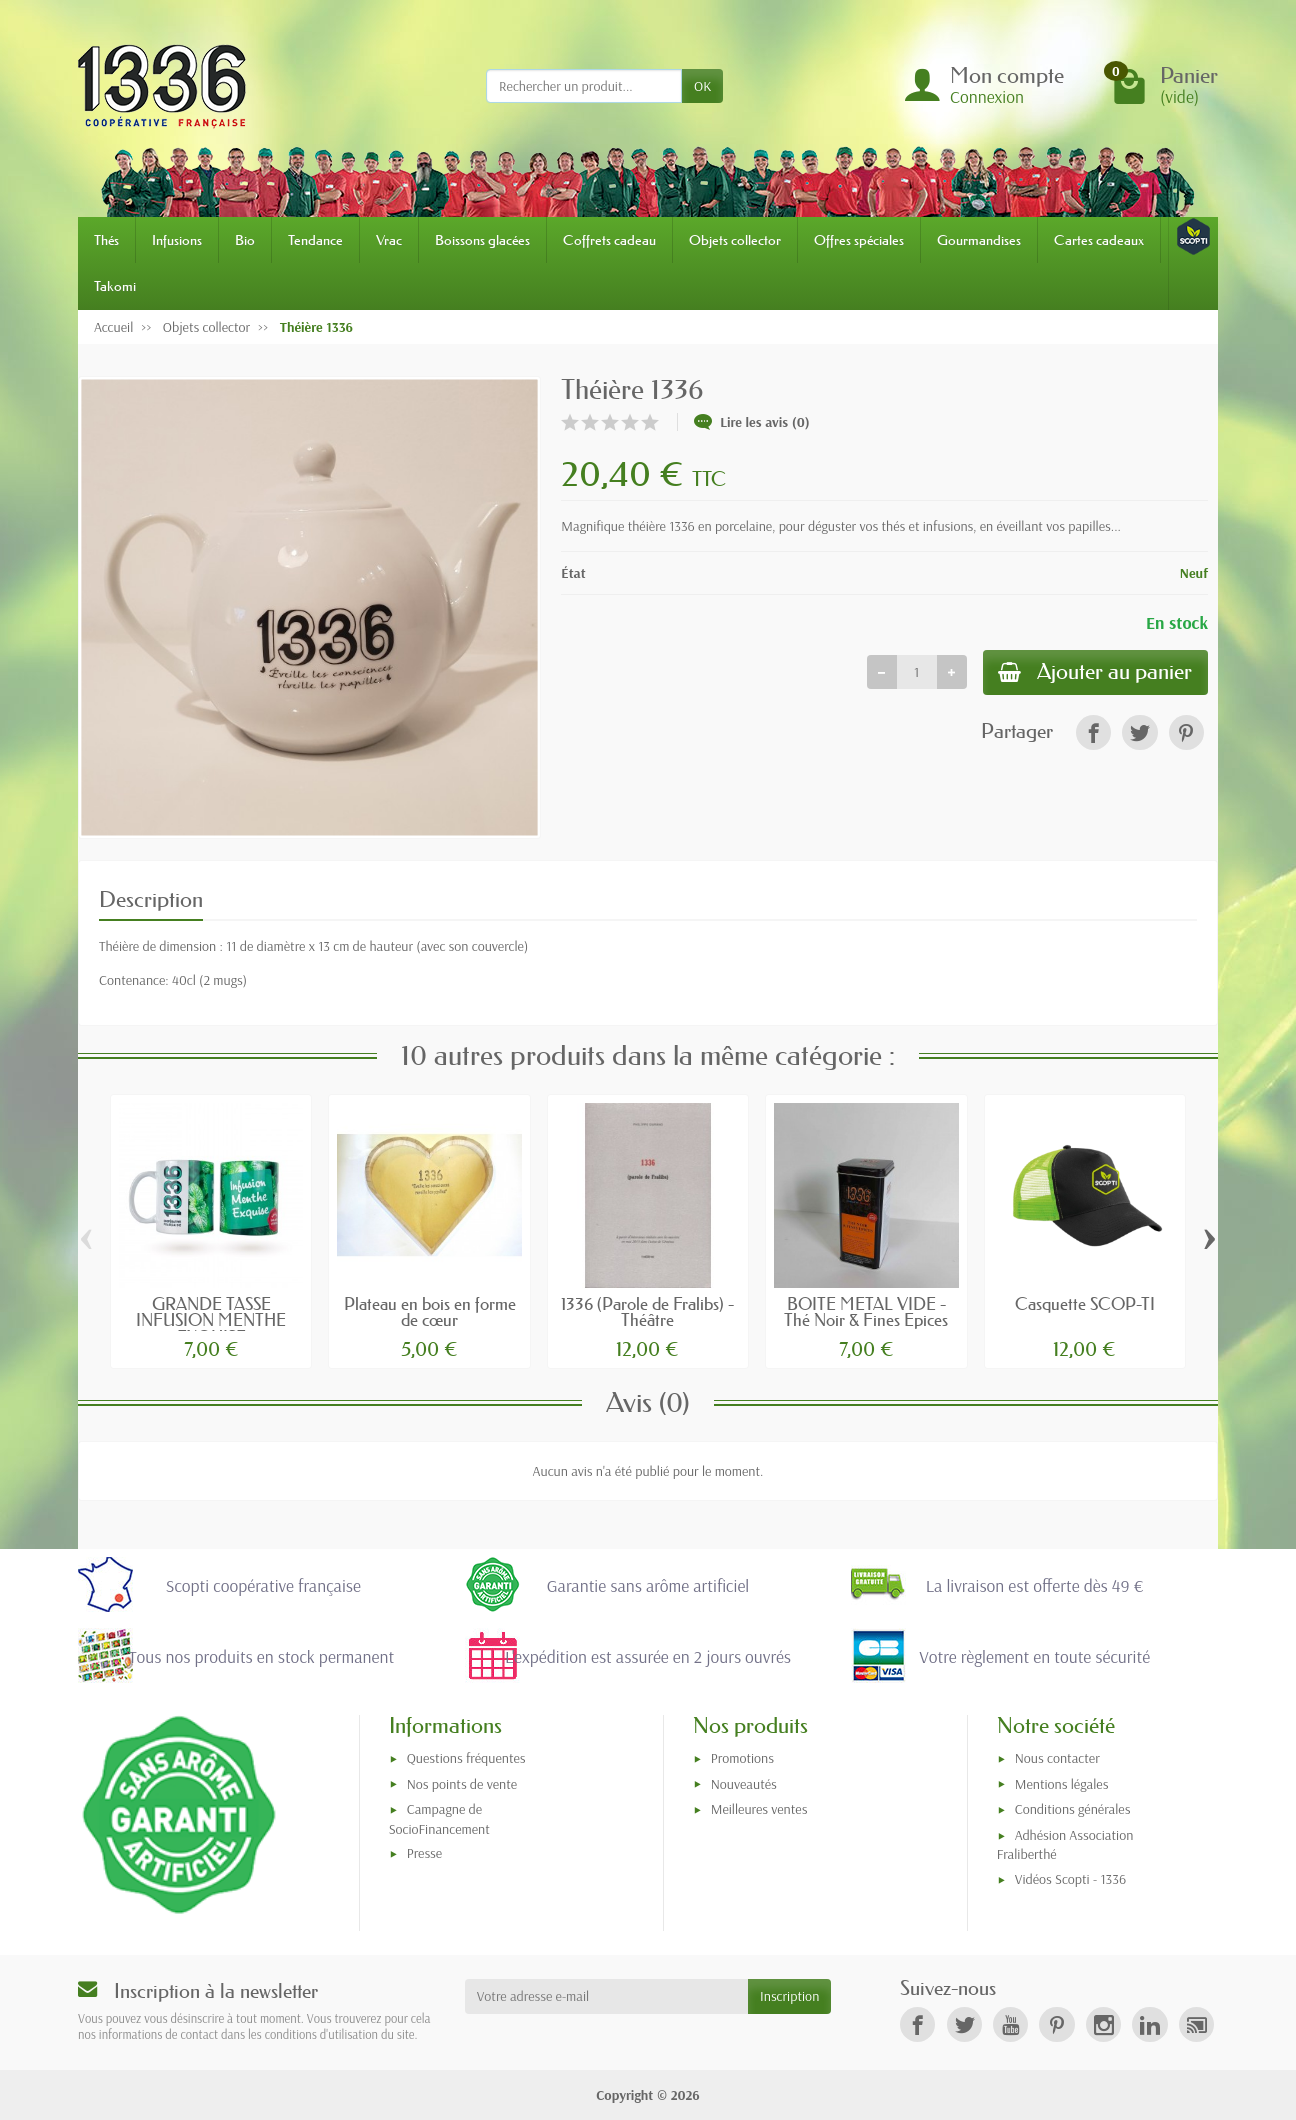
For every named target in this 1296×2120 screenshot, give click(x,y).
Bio (245, 240)
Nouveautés (744, 1784)
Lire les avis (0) (752, 422)
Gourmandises (979, 240)
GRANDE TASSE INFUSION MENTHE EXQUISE (211, 1320)
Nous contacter (1057, 1758)
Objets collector (735, 240)
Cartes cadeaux (1099, 240)
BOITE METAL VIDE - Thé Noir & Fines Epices (866, 1312)
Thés (106, 240)
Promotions (742, 1758)
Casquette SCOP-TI (1085, 1303)
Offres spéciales (859, 240)
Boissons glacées (482, 240)
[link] (1093, 732)
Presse (424, 1853)
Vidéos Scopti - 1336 (1070, 1879)
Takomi (115, 286)
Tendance (315, 240)
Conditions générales (1073, 1809)
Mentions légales (1062, 1784)
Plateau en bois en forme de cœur (430, 1312)
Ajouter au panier (1095, 672)
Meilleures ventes (759, 1809)
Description (151, 899)
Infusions (177, 240)
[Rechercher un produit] (584, 86)
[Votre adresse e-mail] (606, 1996)
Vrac (389, 240)
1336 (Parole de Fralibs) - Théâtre (647, 1312)
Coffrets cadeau (609, 240)
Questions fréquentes (466, 1758)
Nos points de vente (462, 1784)
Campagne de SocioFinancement (439, 1818)
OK (702, 86)
